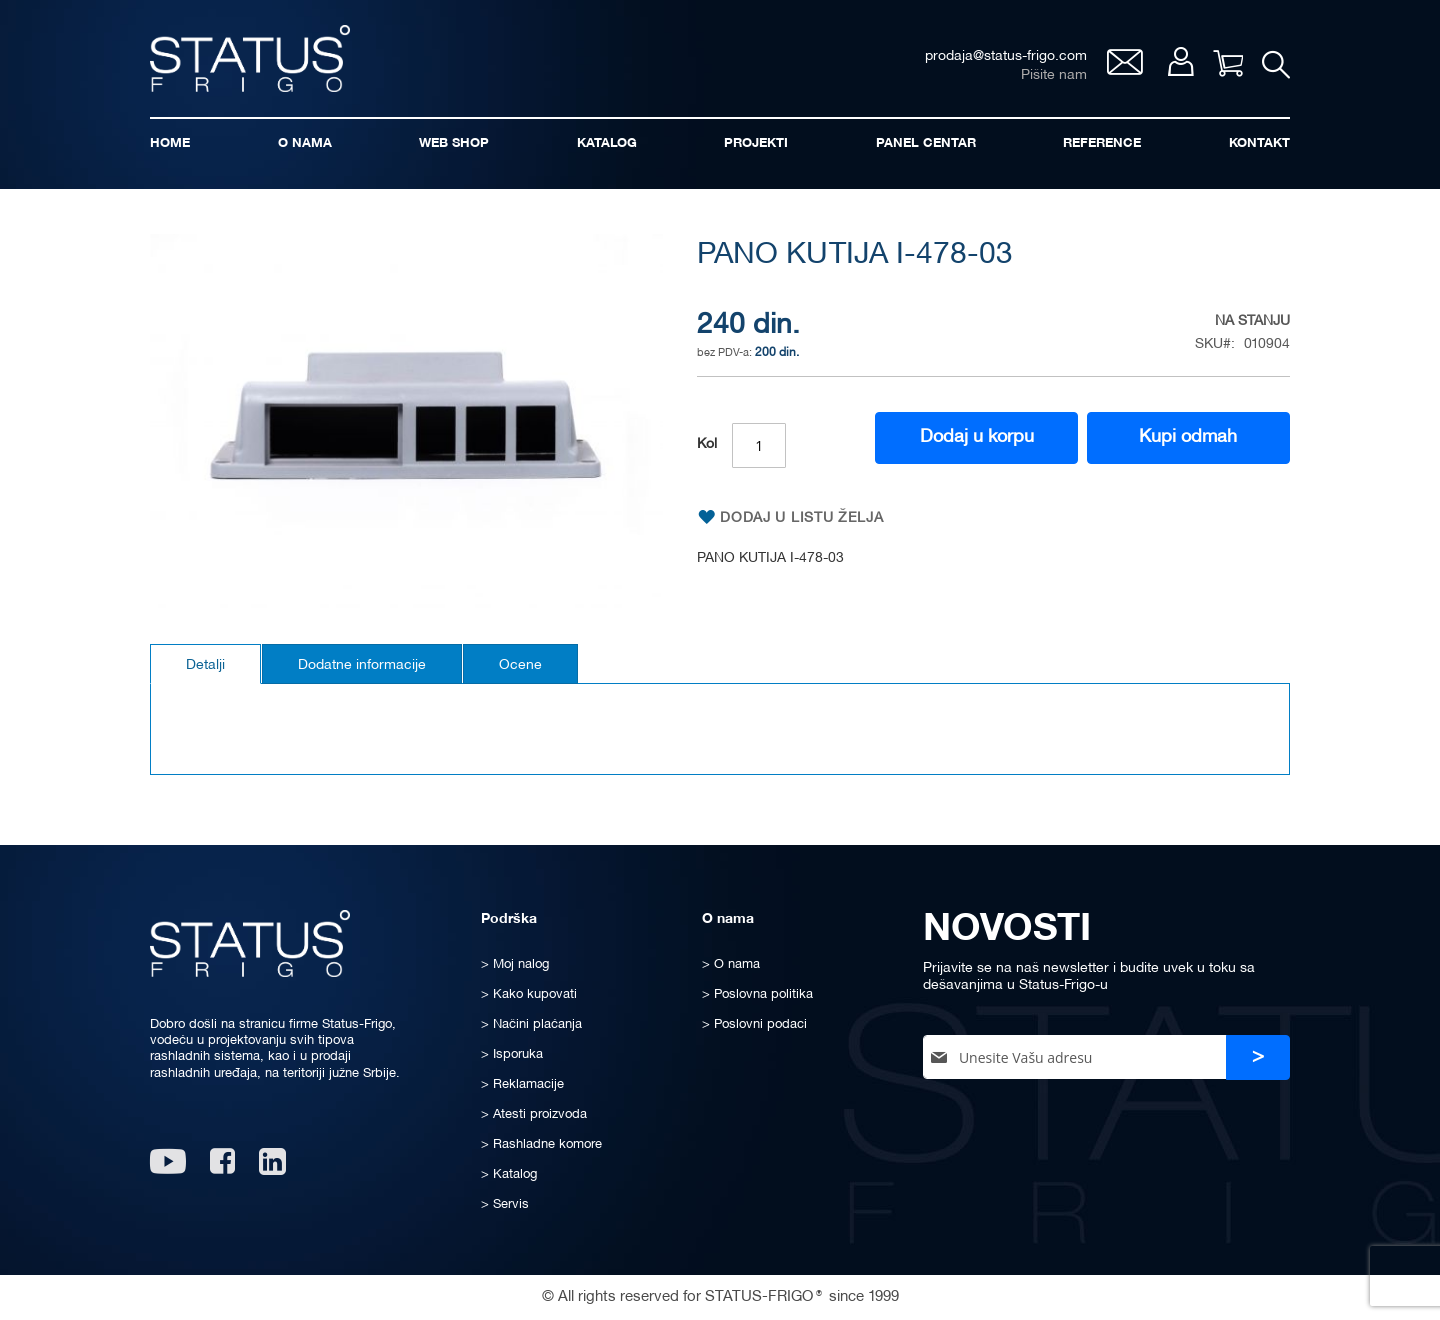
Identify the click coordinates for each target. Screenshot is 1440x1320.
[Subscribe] (1258, 1057)
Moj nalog (1179, 61)
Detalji (205, 665)
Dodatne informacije (362, 665)
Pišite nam (1053, 75)
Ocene (520, 665)
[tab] (205, 664)
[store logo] (250, 58)
